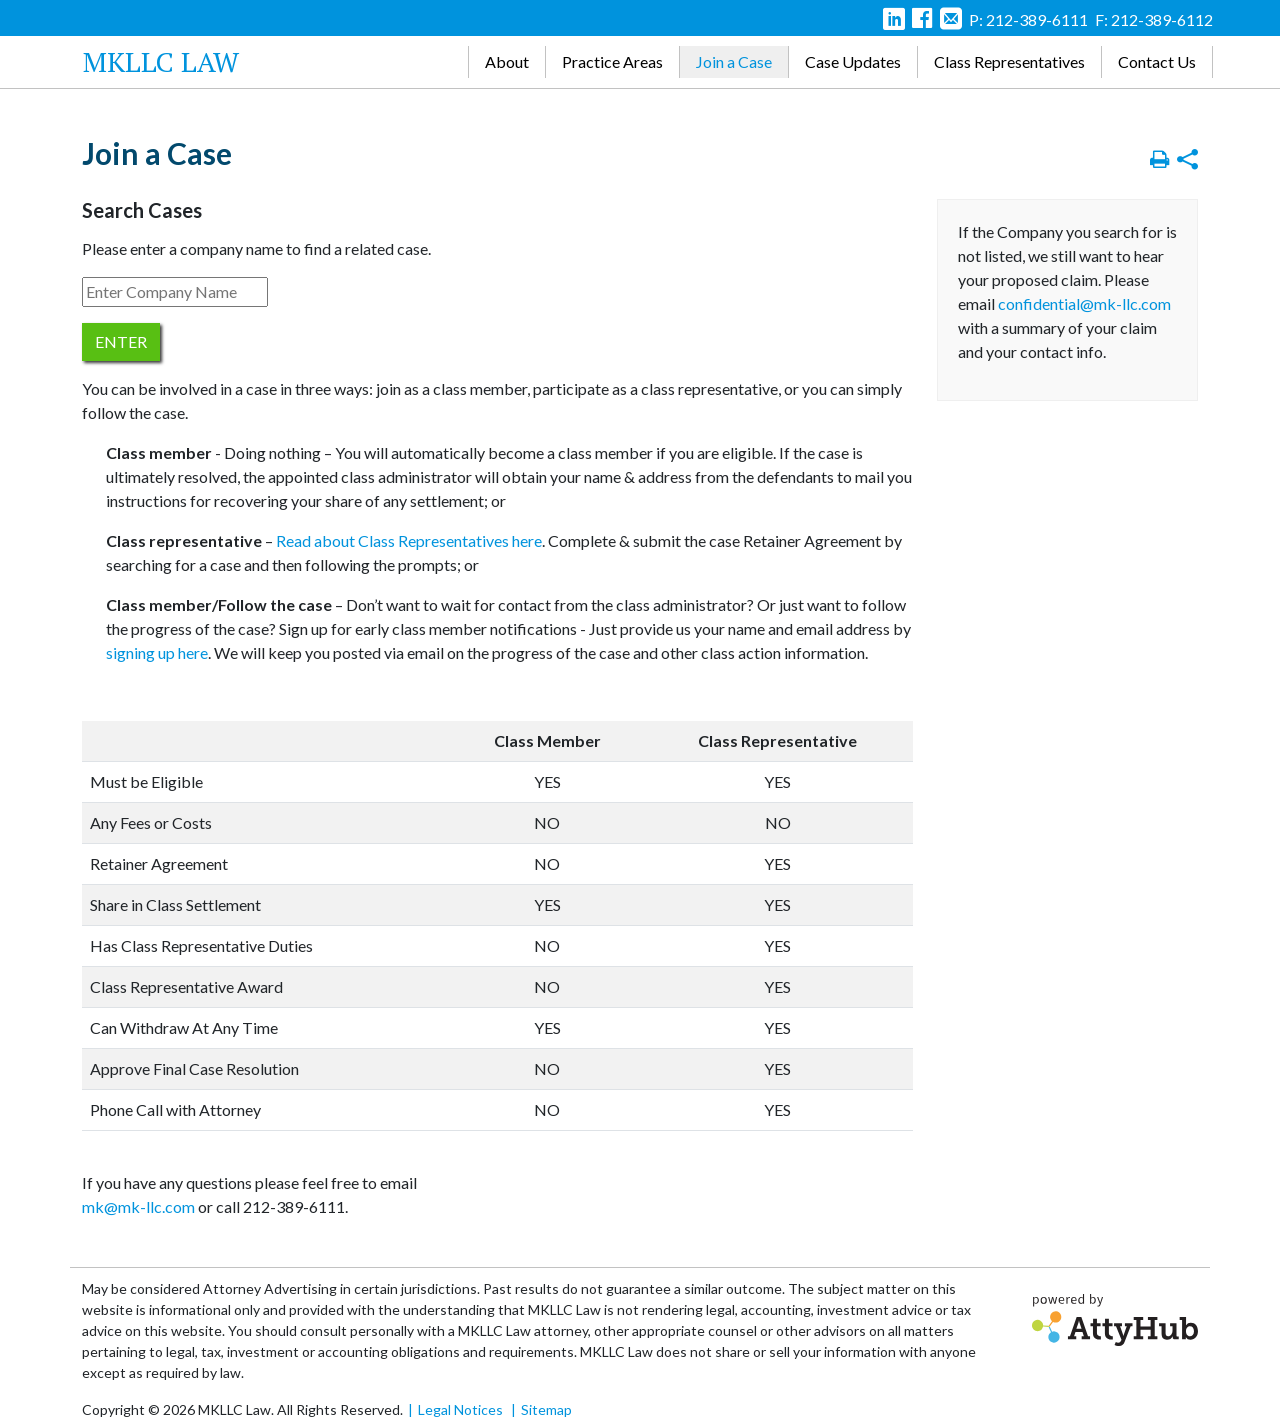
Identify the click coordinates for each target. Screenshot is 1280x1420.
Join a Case (734, 61)
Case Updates (853, 61)
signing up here (157, 652)
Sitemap (546, 1409)
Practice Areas (612, 61)
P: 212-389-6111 (1028, 19)
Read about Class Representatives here (409, 540)
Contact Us (1157, 61)
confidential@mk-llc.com (1084, 303)
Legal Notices (460, 1409)
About (507, 61)
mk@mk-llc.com (138, 1206)
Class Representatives (1009, 61)
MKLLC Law (161, 61)
